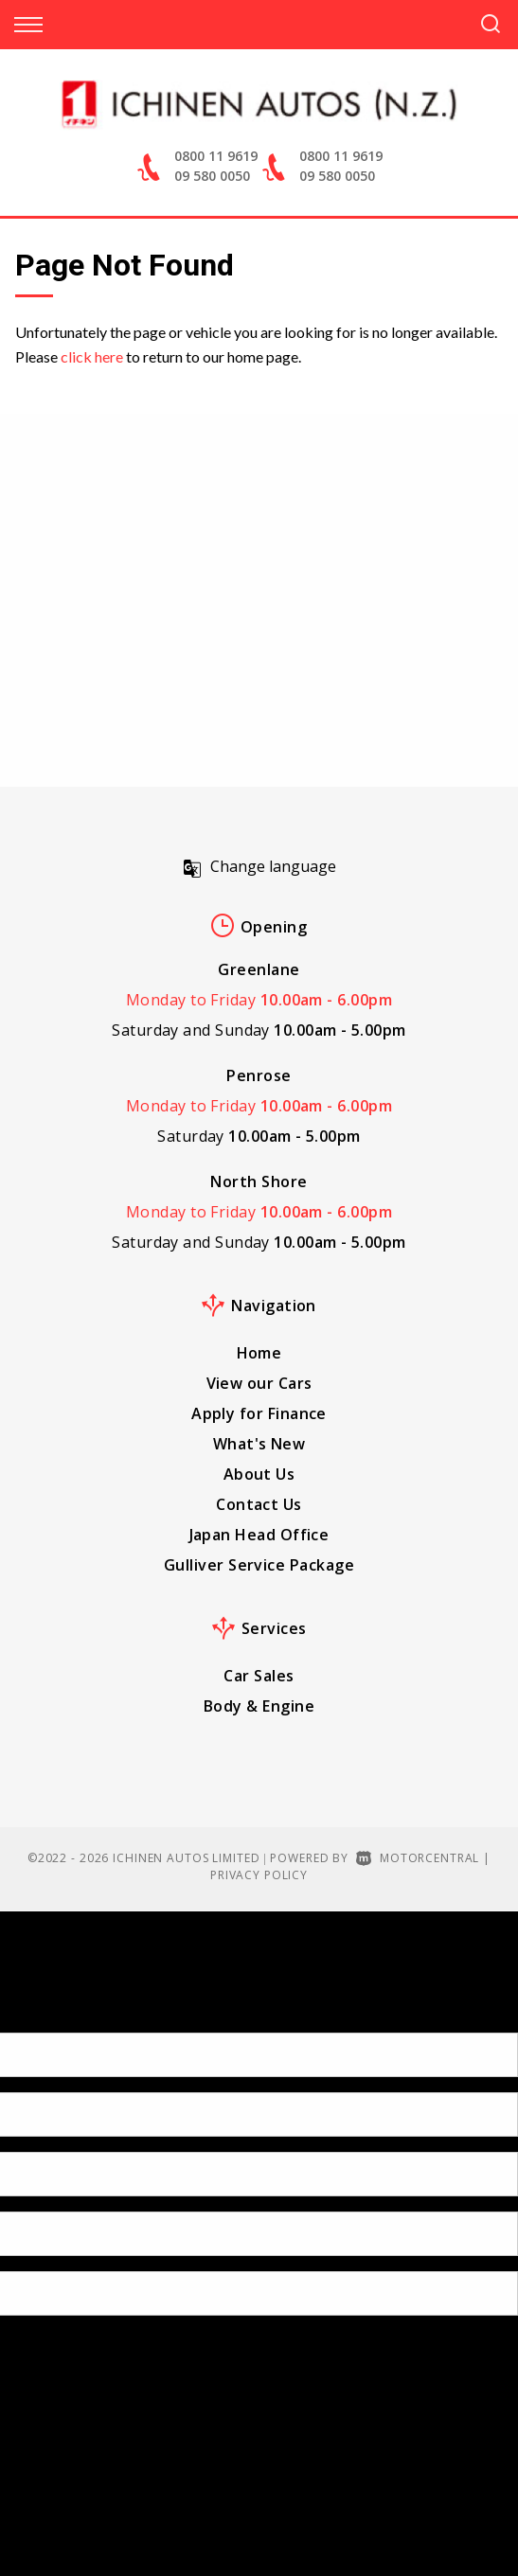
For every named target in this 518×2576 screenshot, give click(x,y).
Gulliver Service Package (259, 1564)
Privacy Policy (259, 1875)
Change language (259, 866)
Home (259, 1352)
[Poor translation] (46, 2016)
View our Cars (259, 1383)
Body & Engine (259, 1706)
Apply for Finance (259, 1413)
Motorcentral (417, 1858)
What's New (259, 1443)
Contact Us (259, 1504)
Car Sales (258, 1675)
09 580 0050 (212, 176)
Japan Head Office (259, 1534)
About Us (259, 1474)
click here (92, 356)
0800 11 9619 (216, 156)
